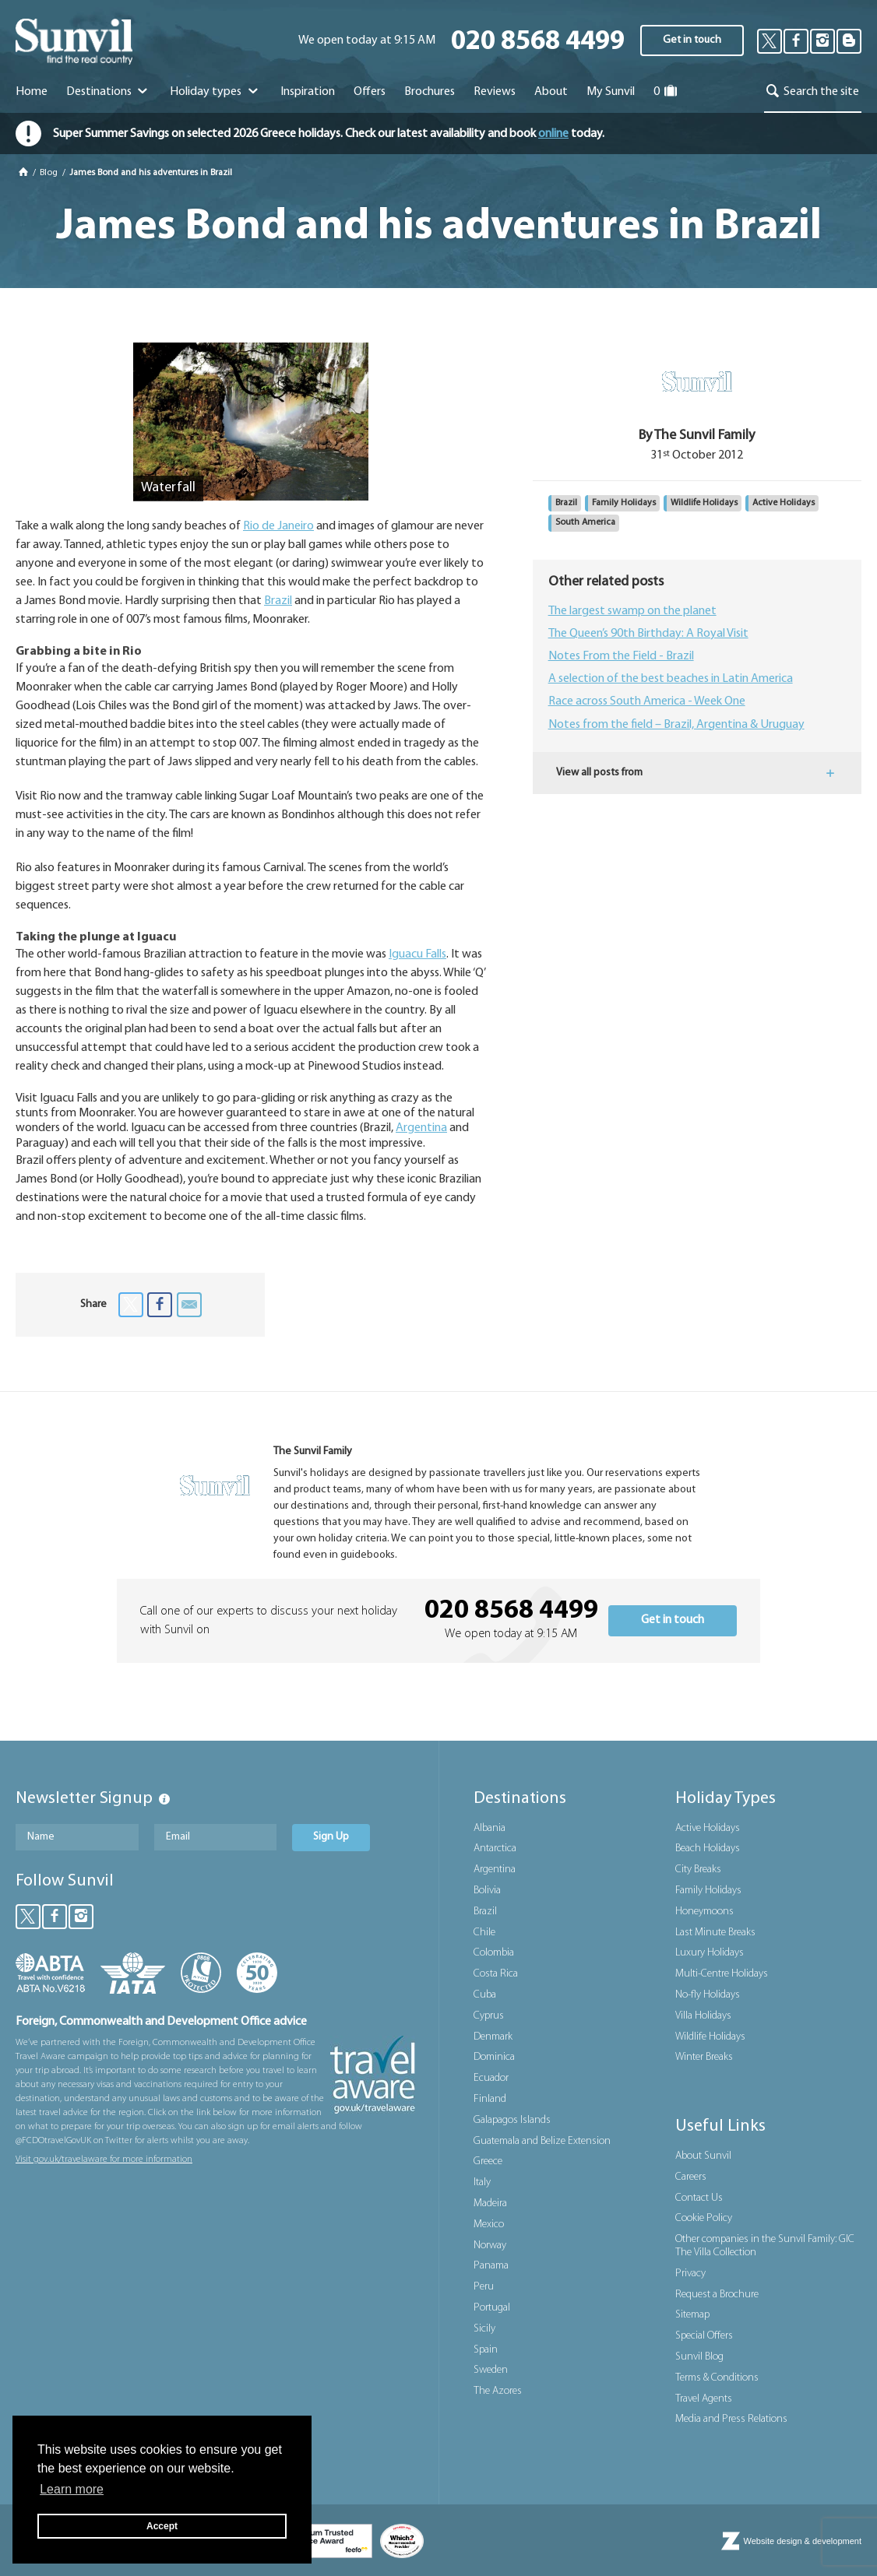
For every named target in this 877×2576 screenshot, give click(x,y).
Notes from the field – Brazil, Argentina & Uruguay (676, 725)
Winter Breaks (704, 2057)
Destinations (108, 92)
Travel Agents (703, 2399)
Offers (370, 92)
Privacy (690, 2273)
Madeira (490, 2203)
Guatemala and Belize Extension (542, 2141)
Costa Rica (496, 1974)
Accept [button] (162, 2526)
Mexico (489, 2224)
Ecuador (491, 2078)
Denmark (493, 2037)
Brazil (278, 601)
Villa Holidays (703, 2016)
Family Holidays (624, 503)
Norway (490, 2245)
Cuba (485, 1995)
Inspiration (307, 92)
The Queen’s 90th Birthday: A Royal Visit (648, 633)
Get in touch (692, 40)
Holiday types (215, 92)
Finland (490, 2099)
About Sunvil (703, 2156)
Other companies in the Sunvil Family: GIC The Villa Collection (764, 2245)
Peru (484, 2287)
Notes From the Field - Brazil (621, 656)
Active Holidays (783, 503)
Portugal (492, 2308)
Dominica (494, 2057)
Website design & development (802, 2541)
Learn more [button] (72, 2489)
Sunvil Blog (699, 2357)
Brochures (429, 92)
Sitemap (692, 2315)
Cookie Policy (703, 2218)
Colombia (494, 1953)
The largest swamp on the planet (632, 611)
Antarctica (495, 1848)
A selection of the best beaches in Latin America (670, 679)
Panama (491, 2266)
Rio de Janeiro (278, 526)
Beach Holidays (707, 1848)
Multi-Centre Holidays (721, 1974)
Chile (484, 1932)
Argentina (421, 1128)
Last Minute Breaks (715, 1932)
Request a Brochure (717, 2294)
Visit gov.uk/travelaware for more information (104, 2159)
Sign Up (331, 1837)
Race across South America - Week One (646, 701)
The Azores (498, 2391)
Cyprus (489, 2016)
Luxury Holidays (709, 1953)
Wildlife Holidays (704, 503)
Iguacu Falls (417, 954)
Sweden (491, 2370)
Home (32, 92)
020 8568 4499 (538, 42)
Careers (690, 2177)
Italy (482, 2182)
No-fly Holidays (707, 1995)
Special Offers (704, 2336)
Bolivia (487, 1890)
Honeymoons (704, 1911)
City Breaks (698, 1869)
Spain (486, 2350)
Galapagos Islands (512, 2120)
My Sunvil (610, 92)
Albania (489, 1828)
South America (585, 522)
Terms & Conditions (717, 2378)
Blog (50, 172)
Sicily (484, 2329)
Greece (488, 2161)
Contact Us (699, 2198)
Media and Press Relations (731, 2419)
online (553, 134)
